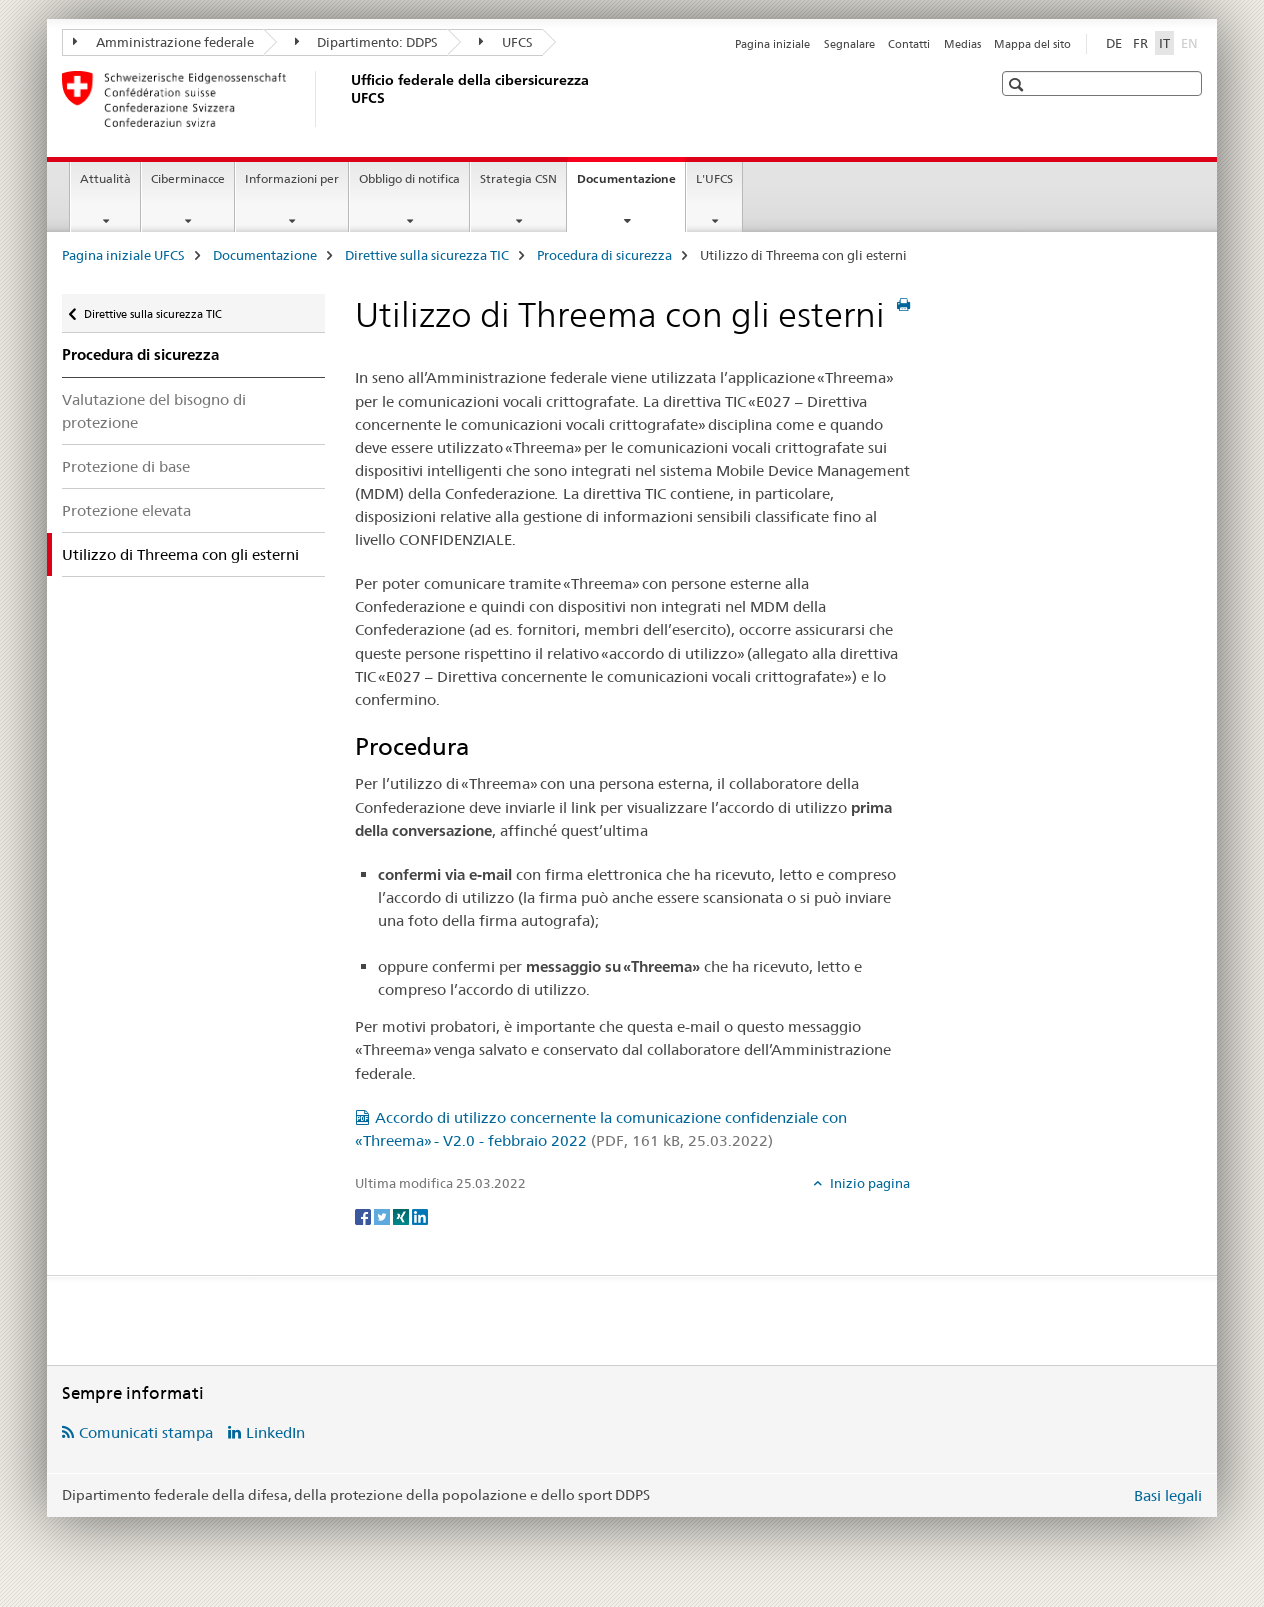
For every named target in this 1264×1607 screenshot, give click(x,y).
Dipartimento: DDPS (367, 42)
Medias (962, 44)
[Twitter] (383, 1216)
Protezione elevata (126, 510)
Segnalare (849, 44)
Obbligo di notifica (409, 178)
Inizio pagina (868, 1183)
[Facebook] (364, 1216)
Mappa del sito (1032, 44)
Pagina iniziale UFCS (123, 255)
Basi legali (1168, 1495)
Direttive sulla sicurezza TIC (427, 255)
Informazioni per (292, 178)
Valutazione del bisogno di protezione (154, 411)
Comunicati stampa (146, 1432)
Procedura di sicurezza (604, 255)
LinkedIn (275, 1432)
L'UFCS (714, 178)
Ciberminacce (188, 178)
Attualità (105, 178)
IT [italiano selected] (1164, 43)
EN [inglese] (1191, 42)
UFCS (506, 42)
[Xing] (402, 1216)
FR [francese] (1140, 43)
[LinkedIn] (420, 1216)
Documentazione (631, 185)
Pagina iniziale (772, 44)
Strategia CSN (518, 178)
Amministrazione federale (163, 42)
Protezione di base (126, 466)
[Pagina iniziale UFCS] (347, 99)
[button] (1018, 84)
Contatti (909, 44)
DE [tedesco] (1114, 43)
